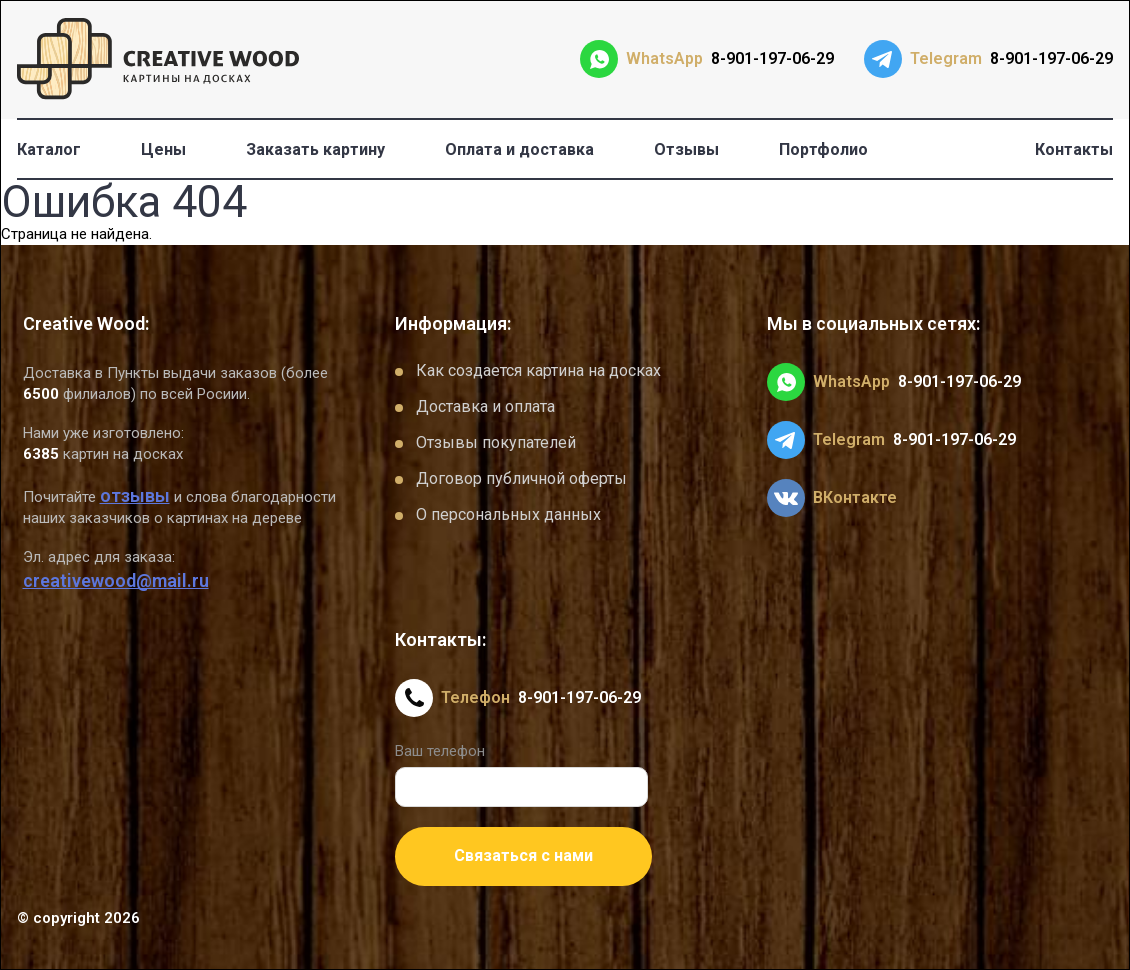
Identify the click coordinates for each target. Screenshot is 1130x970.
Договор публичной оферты (521, 478)
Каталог (49, 149)
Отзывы (686, 149)
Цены (163, 149)
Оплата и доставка (519, 149)
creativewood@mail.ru (116, 580)
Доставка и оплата (485, 406)
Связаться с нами (523, 855)
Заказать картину (315, 149)
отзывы (135, 495)
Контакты (1074, 149)
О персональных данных (508, 514)
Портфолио (823, 149)
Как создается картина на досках (538, 370)
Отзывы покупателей (496, 442)
